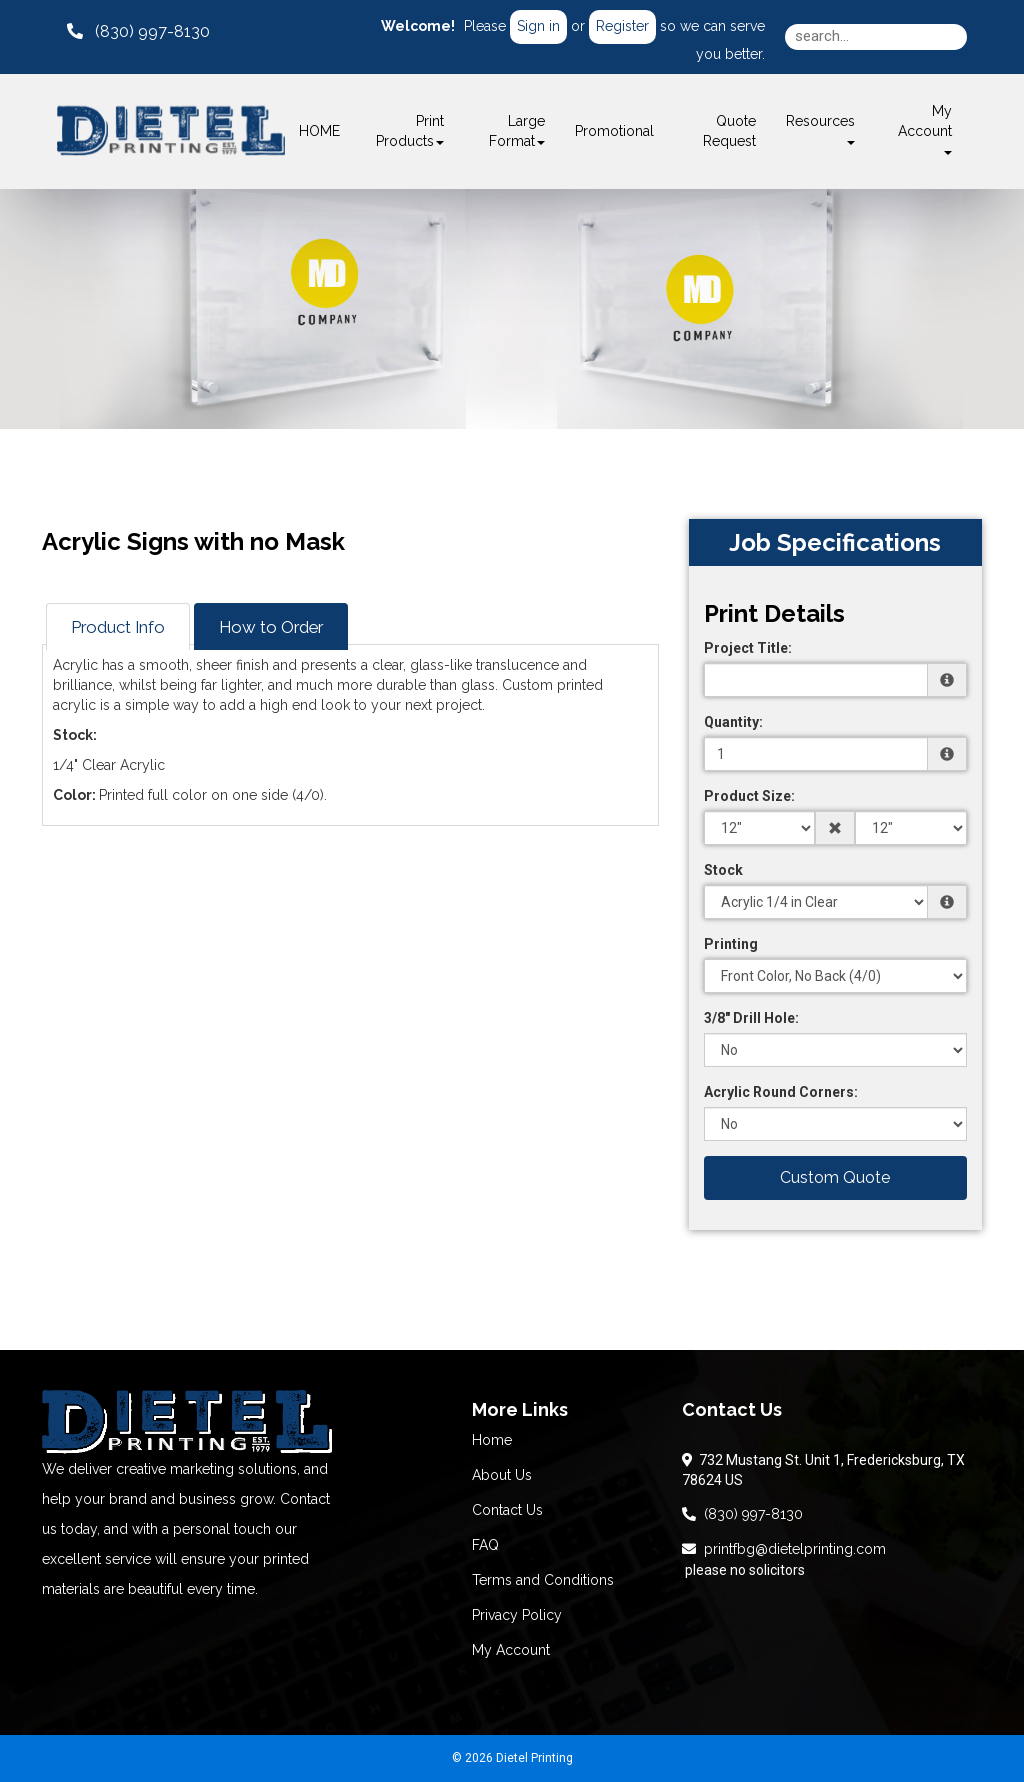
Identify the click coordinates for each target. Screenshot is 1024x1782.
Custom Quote (835, 1177)
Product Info (118, 627)
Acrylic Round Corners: (781, 1092)
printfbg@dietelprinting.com (784, 1549)
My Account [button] (925, 128)
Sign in (538, 26)
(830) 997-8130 (742, 1514)
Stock (723, 870)
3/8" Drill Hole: (751, 1018)
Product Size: (749, 796)
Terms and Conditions (543, 1580)
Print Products (410, 131)
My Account (511, 1650)
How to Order (271, 627)
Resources (820, 128)
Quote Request (729, 131)
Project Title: (748, 648)
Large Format (517, 131)
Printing (731, 944)
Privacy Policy (517, 1615)
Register (622, 26)
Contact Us (507, 1510)
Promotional (614, 131)
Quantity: (733, 722)
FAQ (485, 1545)
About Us (502, 1475)
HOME (319, 131)
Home (492, 1440)
